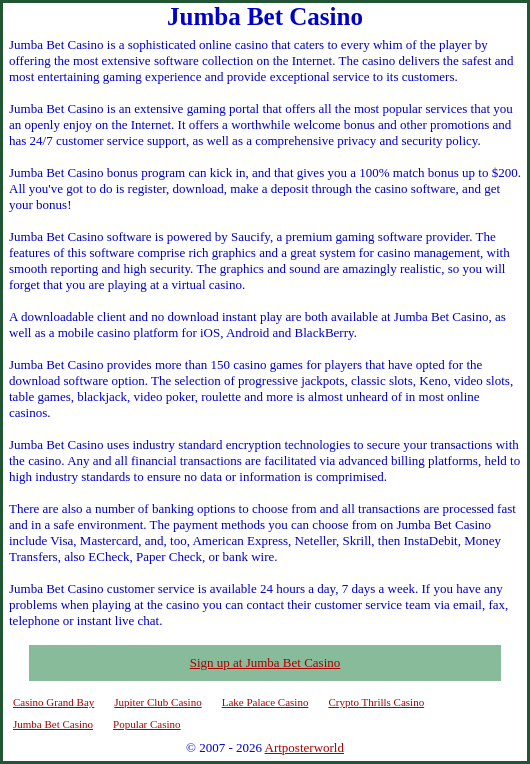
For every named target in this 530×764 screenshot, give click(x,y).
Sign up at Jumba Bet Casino (265, 662)
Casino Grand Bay (53, 702)
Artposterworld (304, 747)
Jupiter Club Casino (157, 702)
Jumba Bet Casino (53, 724)
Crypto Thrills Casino (376, 702)
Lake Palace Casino (265, 702)
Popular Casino (147, 724)
